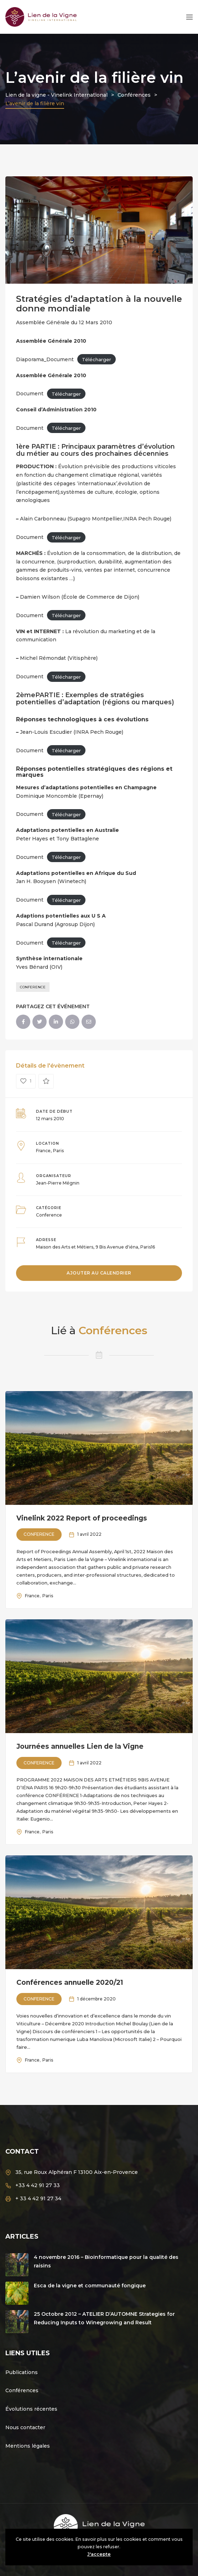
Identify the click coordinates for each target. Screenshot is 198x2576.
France (43, 1150)
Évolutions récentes (31, 2409)
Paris (58, 1150)
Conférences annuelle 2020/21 (69, 1982)
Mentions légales (27, 2446)
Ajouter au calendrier (99, 1273)
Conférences (21, 2390)
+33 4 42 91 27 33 (37, 2185)
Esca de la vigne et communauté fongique (90, 2285)
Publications (21, 2372)
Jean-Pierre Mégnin (57, 1183)
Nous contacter (25, 2427)
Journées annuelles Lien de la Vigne (80, 1746)
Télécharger (96, 359)
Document (29, 393)
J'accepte (99, 2554)
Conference (33, 987)
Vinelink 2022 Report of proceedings (81, 1518)
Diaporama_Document (45, 359)
